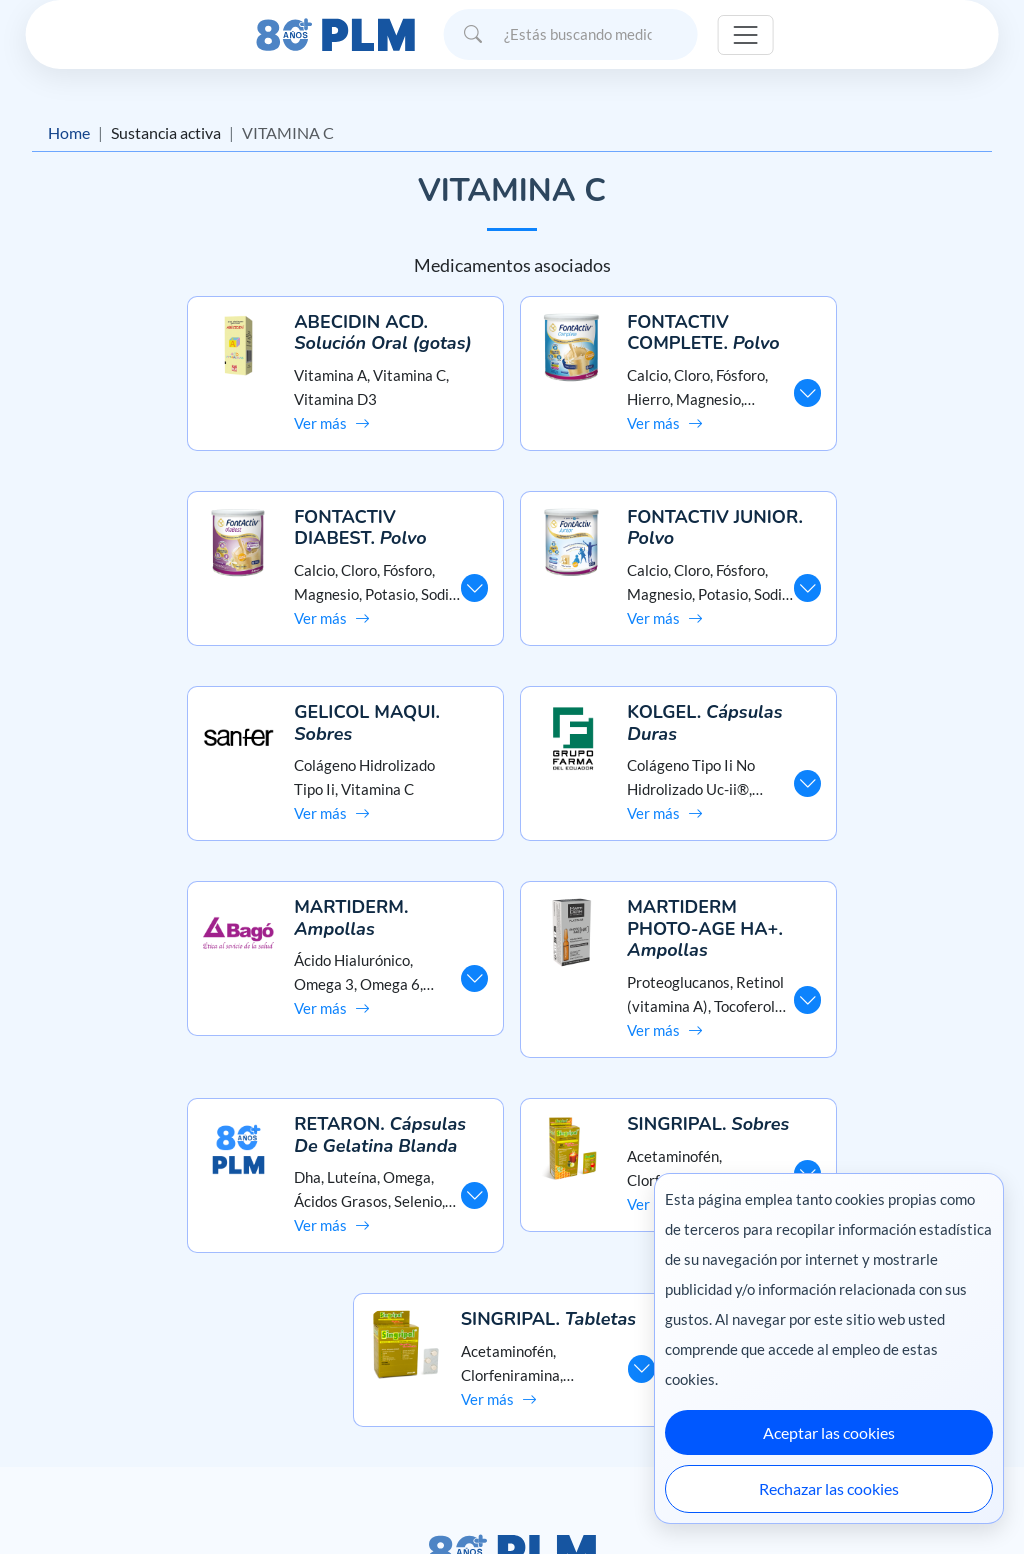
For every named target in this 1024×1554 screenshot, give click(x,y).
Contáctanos (511, 1343)
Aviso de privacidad (90, 1343)
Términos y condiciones (103, 1378)
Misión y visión (75, 1307)
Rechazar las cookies (829, 1488)
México (628, 1496)
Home (69, 132)
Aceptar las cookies (829, 1432)
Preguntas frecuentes (511, 1307)
